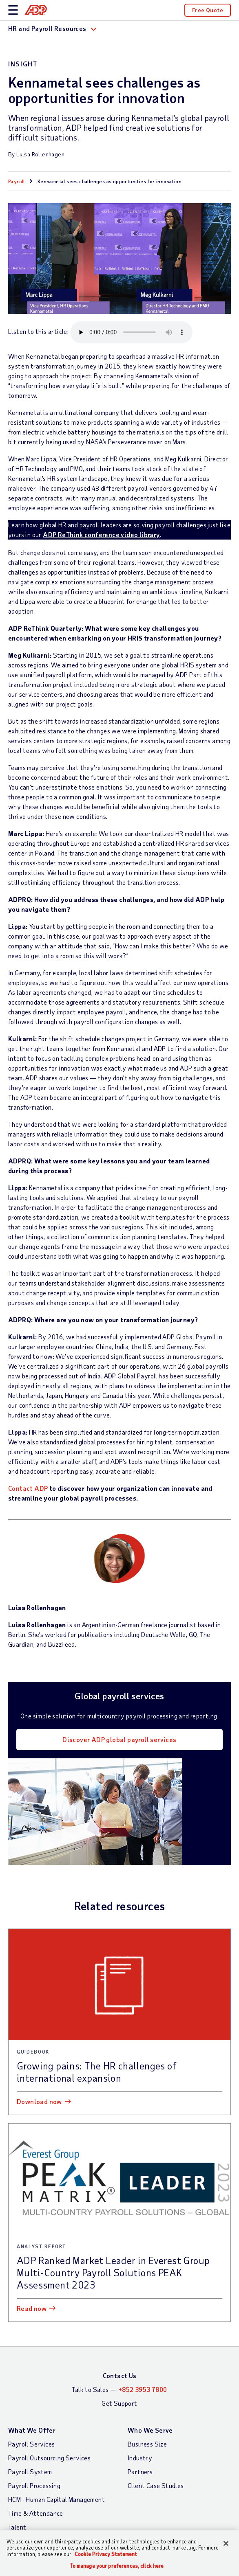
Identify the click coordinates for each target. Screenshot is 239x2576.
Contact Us (120, 2375)
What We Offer (31, 2430)
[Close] (226, 2543)
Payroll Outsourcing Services (49, 2458)
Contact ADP (28, 1488)
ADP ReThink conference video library (101, 534)
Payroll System (30, 2471)
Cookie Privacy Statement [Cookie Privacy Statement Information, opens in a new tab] (106, 2554)
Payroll (16, 181)
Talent (17, 2527)
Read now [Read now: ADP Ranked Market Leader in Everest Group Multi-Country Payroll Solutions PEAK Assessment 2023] (31, 2308)
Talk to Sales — (119, 2389)
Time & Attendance (35, 2513)
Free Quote (207, 10)
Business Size (147, 2444)
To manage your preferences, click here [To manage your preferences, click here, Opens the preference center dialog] (117, 2566)
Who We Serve (150, 2430)
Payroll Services (31, 2444)
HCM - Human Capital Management (56, 2499)
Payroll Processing (34, 2485)
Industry (140, 2458)
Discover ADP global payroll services (119, 1739)
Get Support (119, 2403)
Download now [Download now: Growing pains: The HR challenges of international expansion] (39, 2101)
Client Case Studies (156, 2485)
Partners (140, 2471)
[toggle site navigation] (13, 10)
